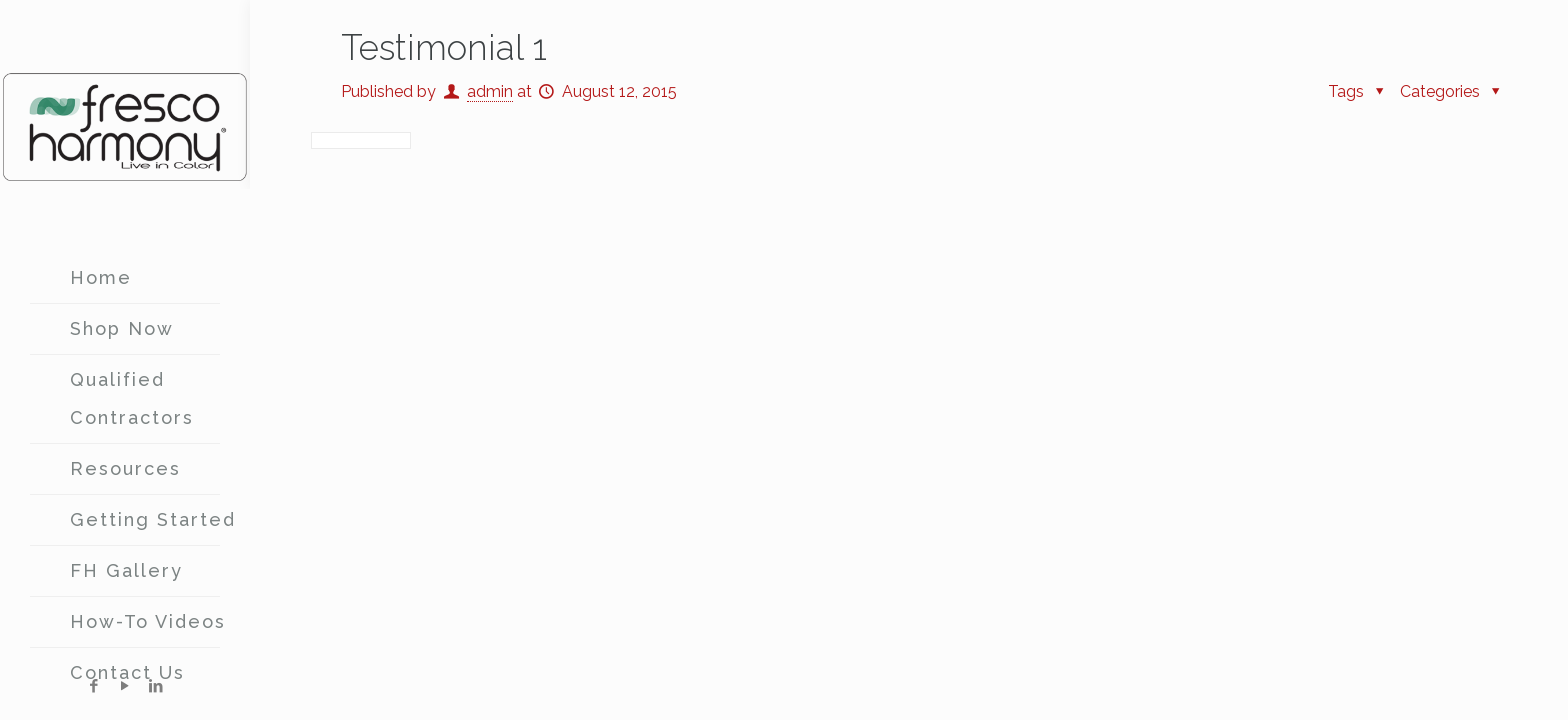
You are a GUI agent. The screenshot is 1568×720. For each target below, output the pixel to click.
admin (490, 91)
